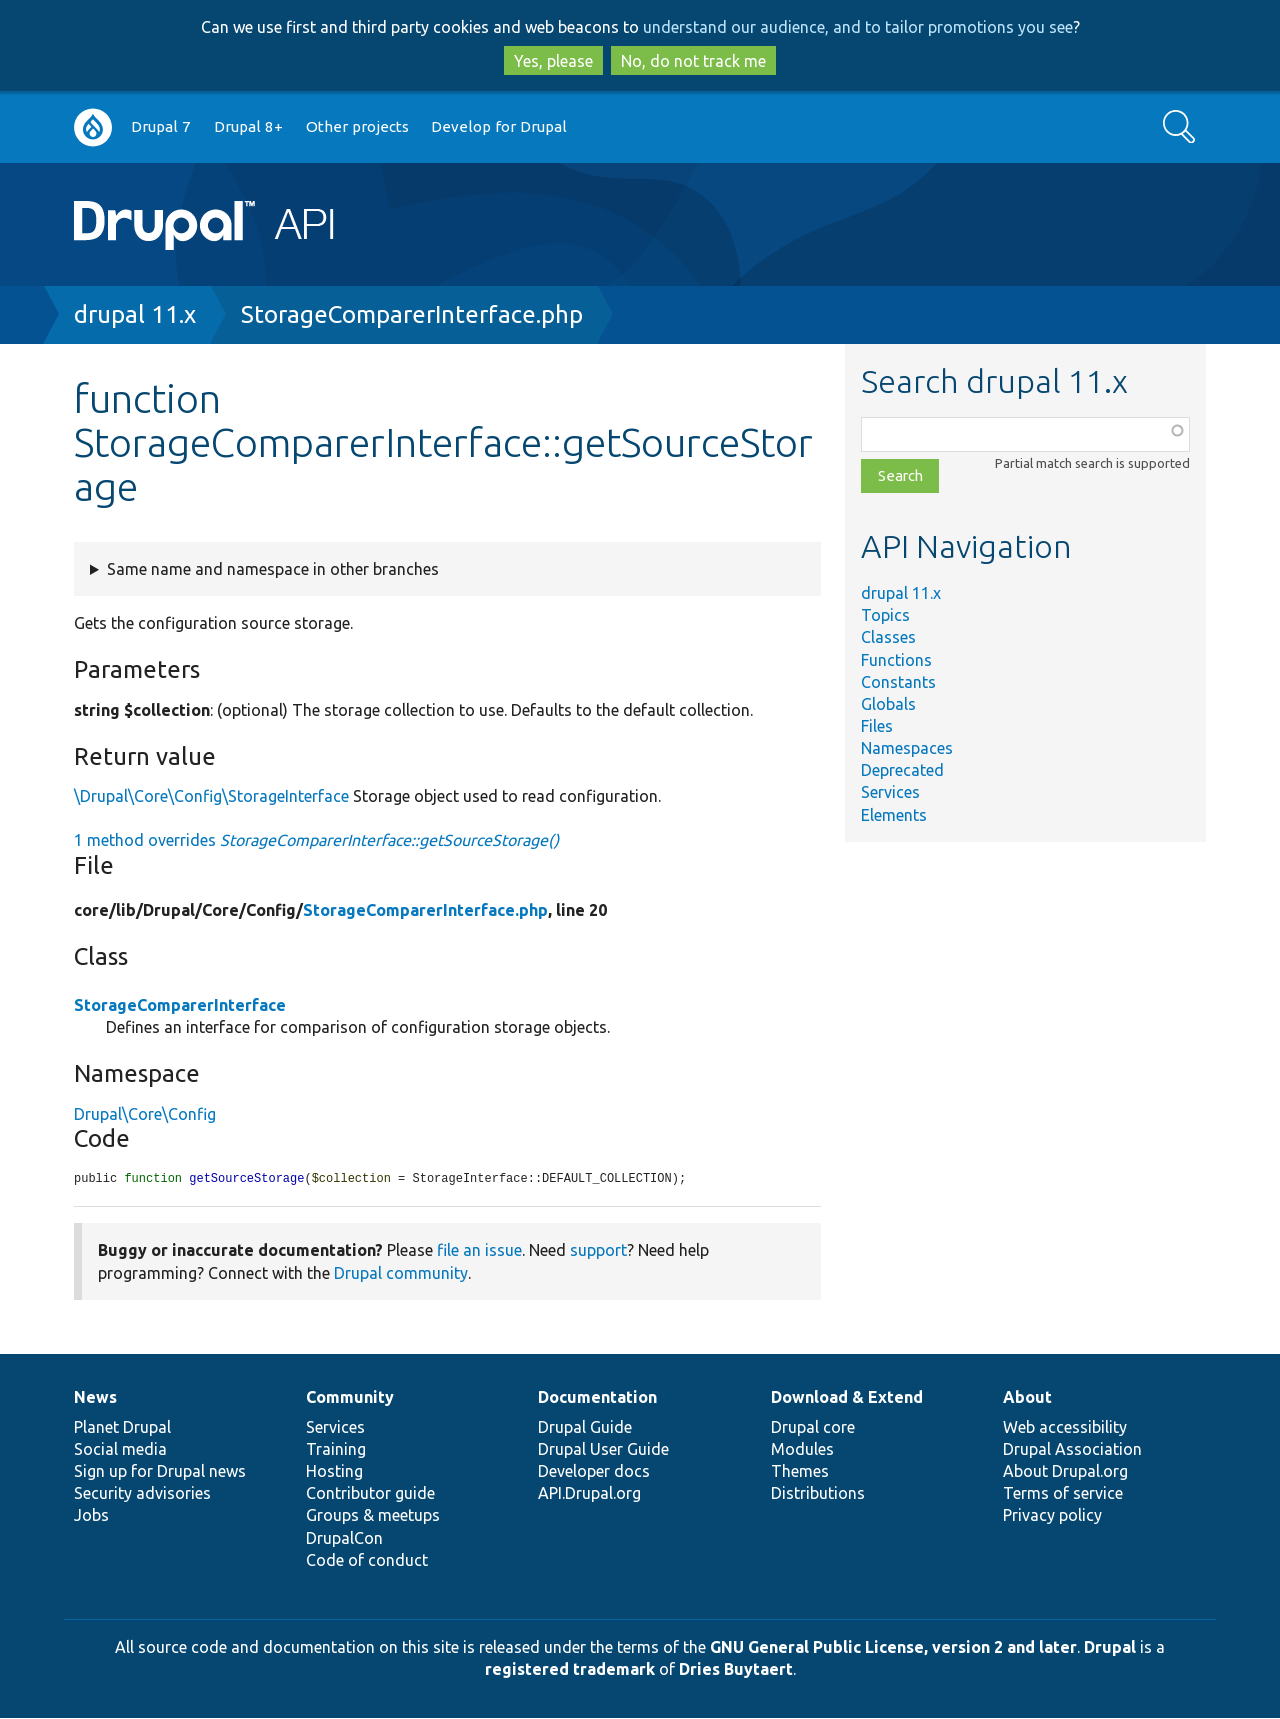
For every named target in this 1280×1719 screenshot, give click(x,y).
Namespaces (907, 748)
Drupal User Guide (603, 1450)
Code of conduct (367, 1561)
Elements (894, 815)
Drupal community (401, 1274)
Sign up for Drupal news (160, 1472)
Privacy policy (1052, 1516)
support (598, 1251)
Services (890, 792)
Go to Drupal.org (93, 127)
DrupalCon (344, 1539)
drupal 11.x (135, 314)
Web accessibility (1065, 1428)
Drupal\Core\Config (145, 1114)
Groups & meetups (373, 1516)
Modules (802, 1450)
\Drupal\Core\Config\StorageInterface (211, 796)
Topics (885, 615)
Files (877, 726)
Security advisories (142, 1494)
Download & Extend (847, 1398)
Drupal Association (1072, 1450)
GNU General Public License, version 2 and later (893, 1648)
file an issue (479, 1251)
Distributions (818, 1494)
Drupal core (813, 1428)
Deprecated (902, 770)
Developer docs (594, 1472)
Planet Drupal (122, 1428)
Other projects (357, 126)
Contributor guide (370, 1494)
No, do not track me (693, 61)
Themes (800, 1472)
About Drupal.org (1065, 1472)
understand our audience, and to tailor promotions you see (858, 27)
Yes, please (553, 61)
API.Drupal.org (589, 1494)
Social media (120, 1450)
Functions (896, 660)
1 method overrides (316, 840)
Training (336, 1450)
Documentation (597, 1398)
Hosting (334, 1472)
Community (350, 1398)
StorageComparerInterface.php (412, 314)
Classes (888, 637)
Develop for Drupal (499, 126)
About (1027, 1398)
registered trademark (570, 1670)
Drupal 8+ (248, 126)
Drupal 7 (161, 126)
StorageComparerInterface (180, 1005)
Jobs (91, 1516)
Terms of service (1063, 1494)
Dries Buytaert (736, 1670)
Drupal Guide (585, 1428)
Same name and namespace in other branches (273, 569)
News (95, 1398)
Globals (888, 704)
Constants (898, 682)
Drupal (1110, 1648)
